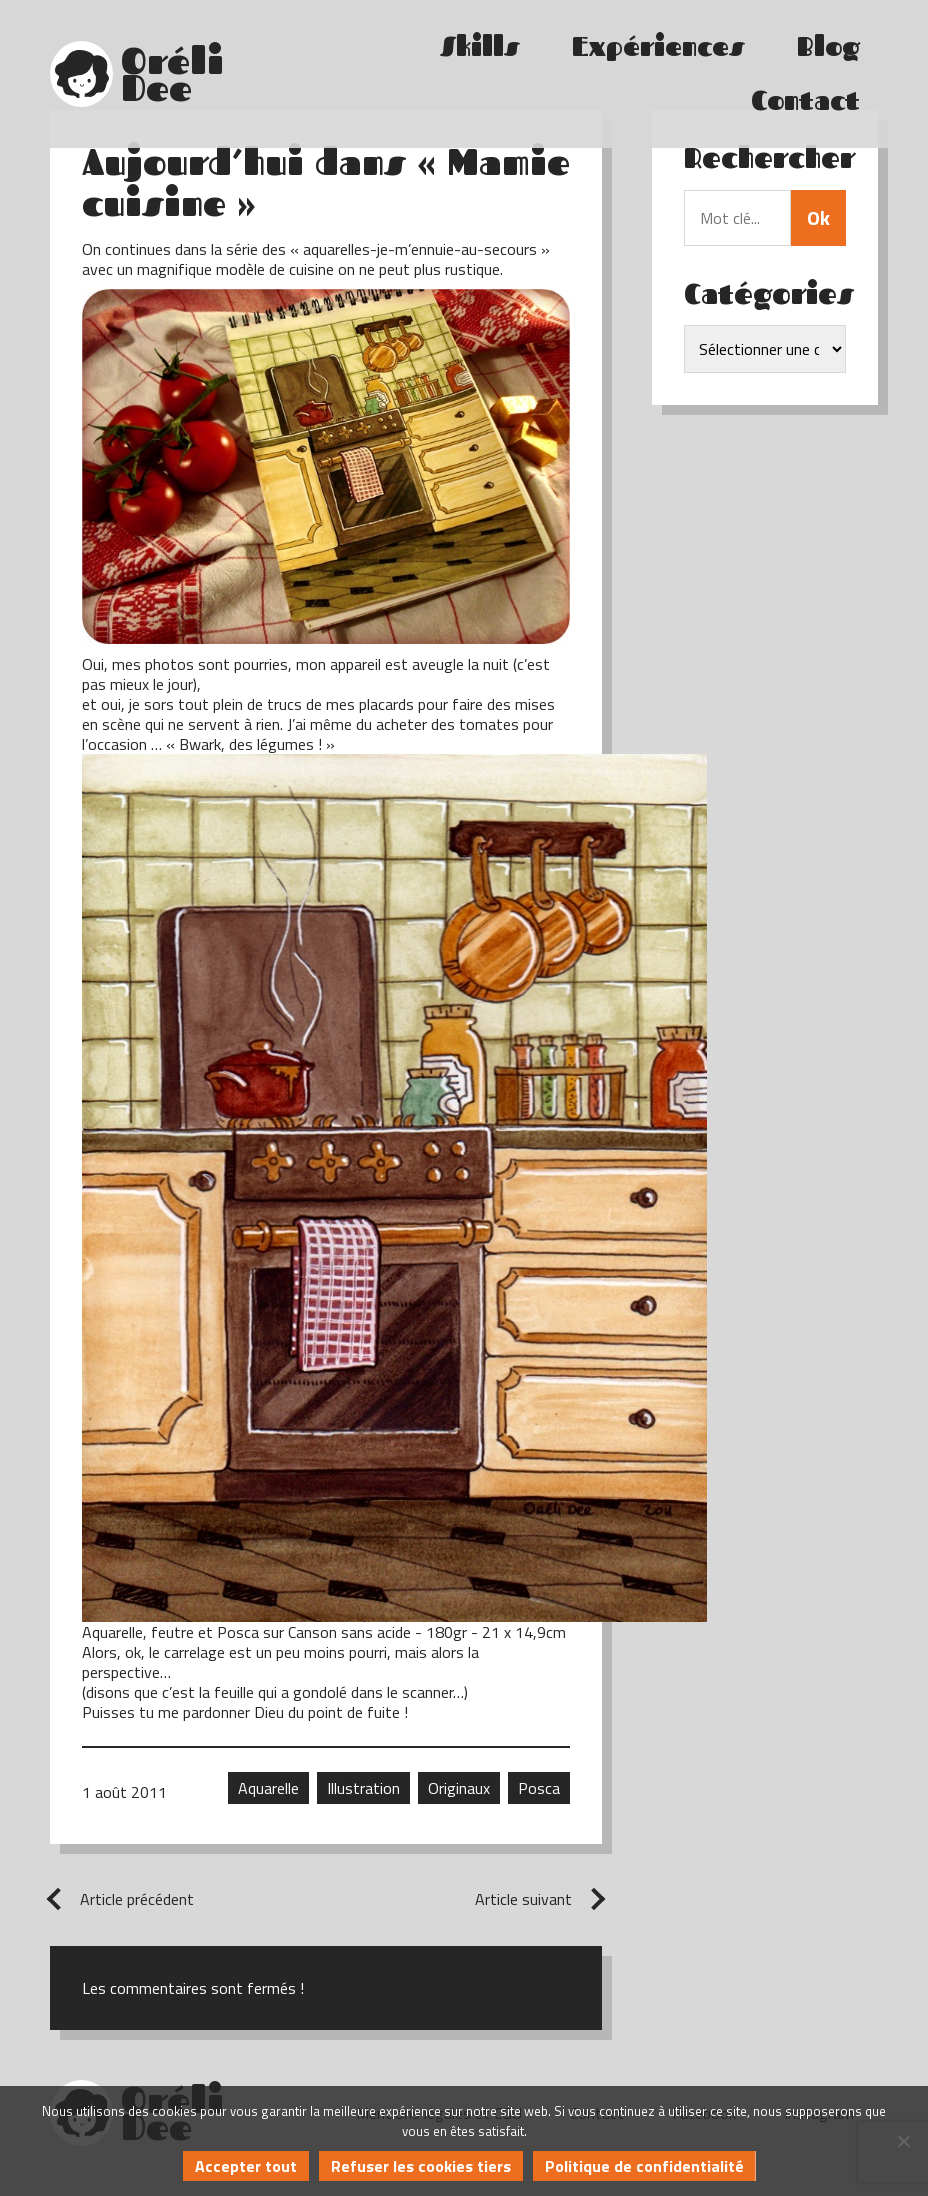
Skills (480, 46)
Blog (828, 46)
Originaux (459, 1788)
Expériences (658, 46)
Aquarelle (268, 1788)
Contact (805, 100)
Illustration (363, 1788)
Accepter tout (246, 2166)
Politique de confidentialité (644, 2166)
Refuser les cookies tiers (421, 2166)
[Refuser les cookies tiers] (903, 2141)
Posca (539, 1788)
